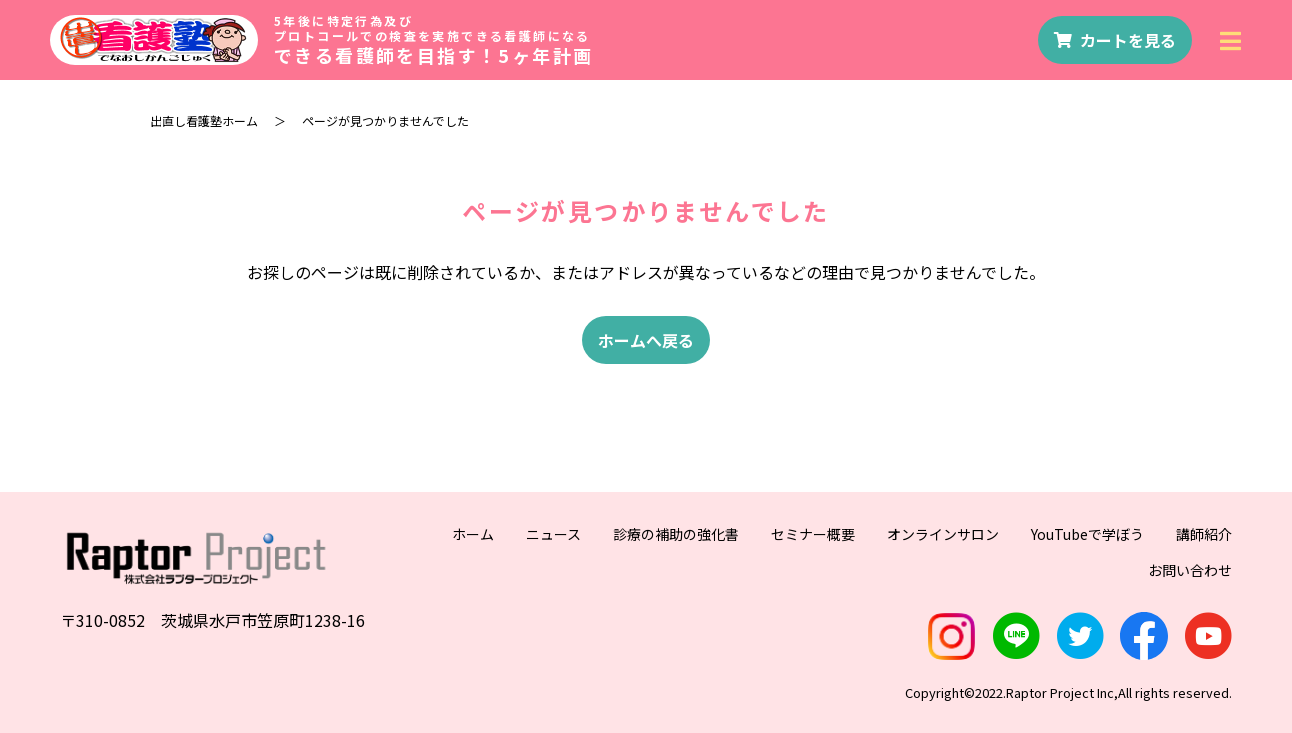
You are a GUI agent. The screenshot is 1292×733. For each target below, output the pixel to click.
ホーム (473, 534)
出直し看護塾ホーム (204, 120)
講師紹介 (1204, 534)
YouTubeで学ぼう (1087, 534)
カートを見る (1115, 40)
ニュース (553, 534)
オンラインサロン (943, 534)
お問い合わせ (1190, 570)
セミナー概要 (813, 534)
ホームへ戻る (646, 340)
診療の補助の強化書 (676, 534)
